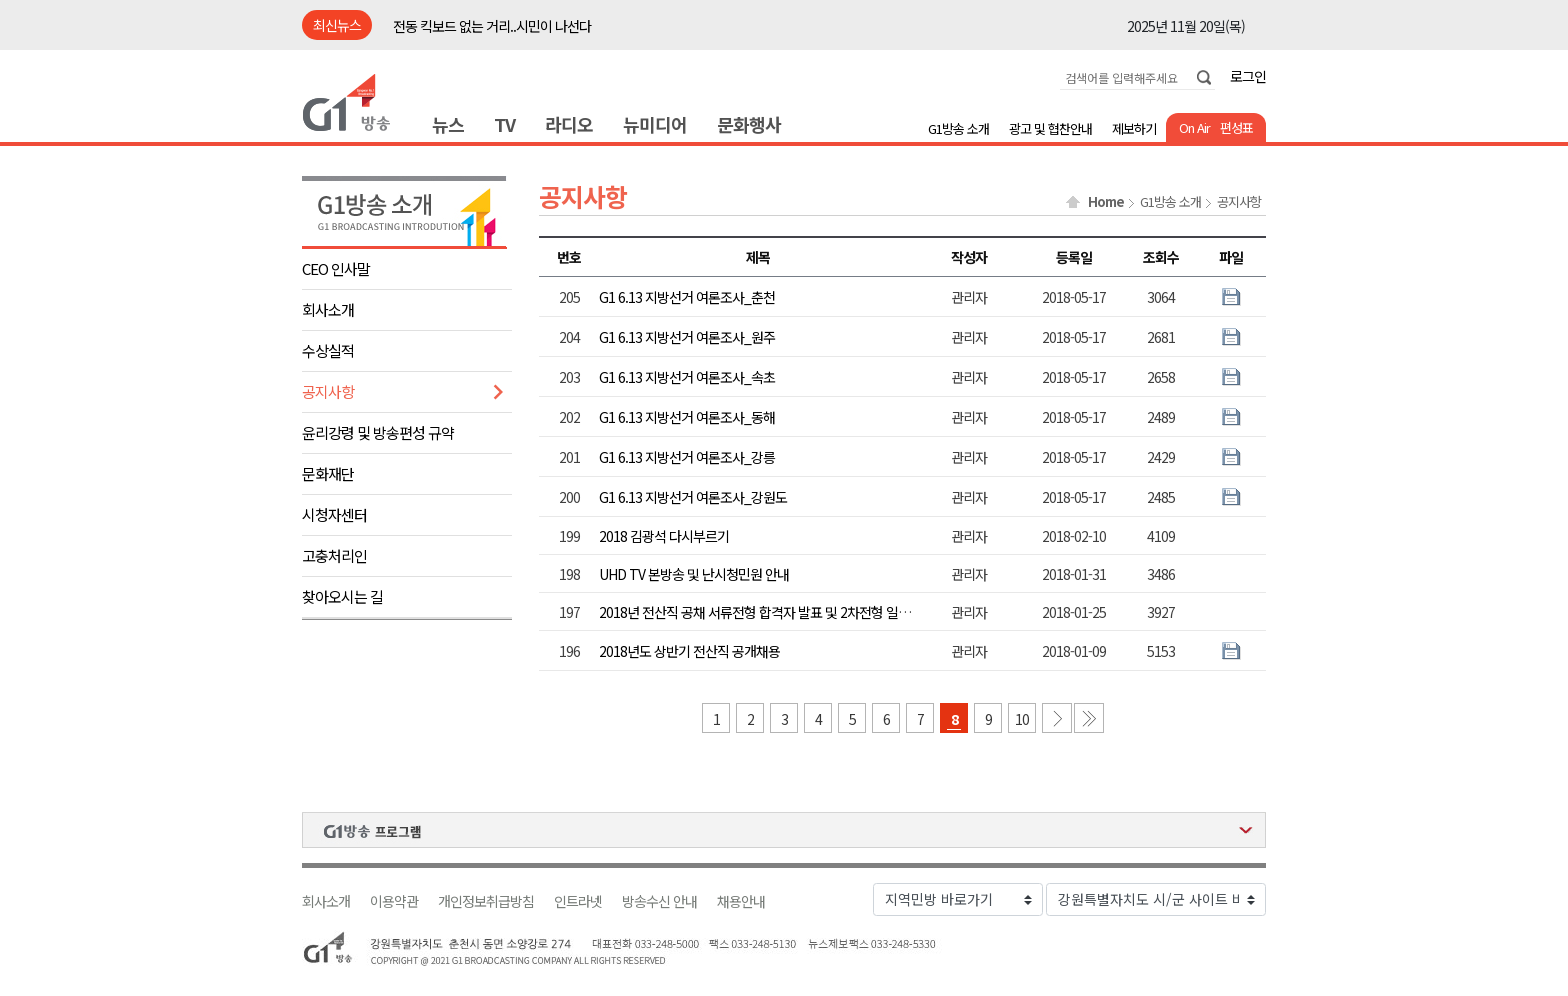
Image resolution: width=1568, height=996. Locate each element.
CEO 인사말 (336, 268)
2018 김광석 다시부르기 (664, 536)
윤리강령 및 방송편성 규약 (378, 432)
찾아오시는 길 (342, 596)
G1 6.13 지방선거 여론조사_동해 (687, 417)
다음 (1057, 718)
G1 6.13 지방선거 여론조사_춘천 (687, 297)
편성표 (1236, 127)
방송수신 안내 (659, 901)
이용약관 (394, 901)
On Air (1194, 127)
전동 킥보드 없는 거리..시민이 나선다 (492, 26)
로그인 (1248, 76)
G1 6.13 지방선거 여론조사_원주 (687, 337)
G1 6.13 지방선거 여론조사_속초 (687, 377)
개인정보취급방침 (486, 901)
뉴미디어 (655, 124)
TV (504, 124)
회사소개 (328, 309)
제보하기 (1134, 128)
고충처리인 (334, 555)
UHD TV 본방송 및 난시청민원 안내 (694, 574)
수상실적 (328, 350)
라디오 (569, 124)
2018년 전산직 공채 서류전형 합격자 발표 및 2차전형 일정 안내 (768, 612)
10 (1022, 719)
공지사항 (328, 391)
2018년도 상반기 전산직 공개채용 (689, 651)
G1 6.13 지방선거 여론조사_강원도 (693, 497)
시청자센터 (334, 514)
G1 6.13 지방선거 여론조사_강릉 (687, 457)
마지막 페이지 (1089, 718)
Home (1106, 202)
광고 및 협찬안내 (1050, 128)
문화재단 (328, 473)
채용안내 (741, 901)
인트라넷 (578, 901)
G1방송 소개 (958, 128)
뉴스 (448, 124)
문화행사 (749, 124)
